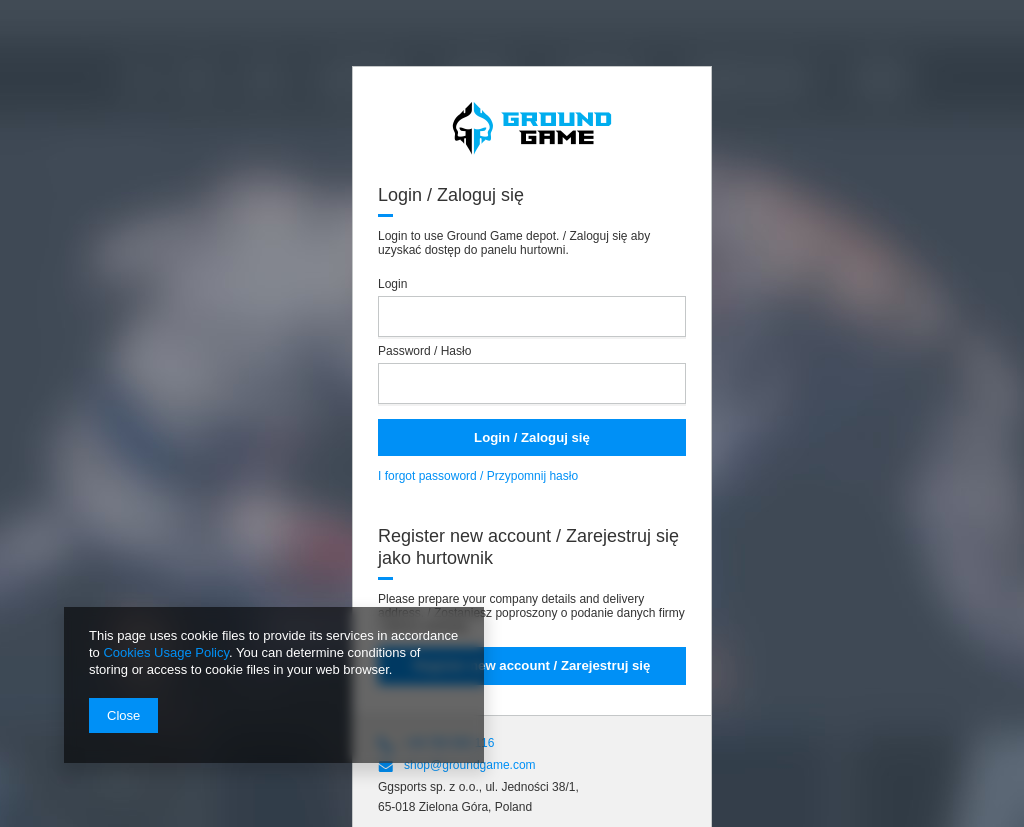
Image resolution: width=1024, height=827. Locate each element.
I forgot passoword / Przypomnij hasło (478, 476)
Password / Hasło (424, 351)
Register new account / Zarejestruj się (532, 665)
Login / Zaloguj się (532, 437)
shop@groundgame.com (470, 765)
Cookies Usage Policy (165, 652)
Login (392, 284)
